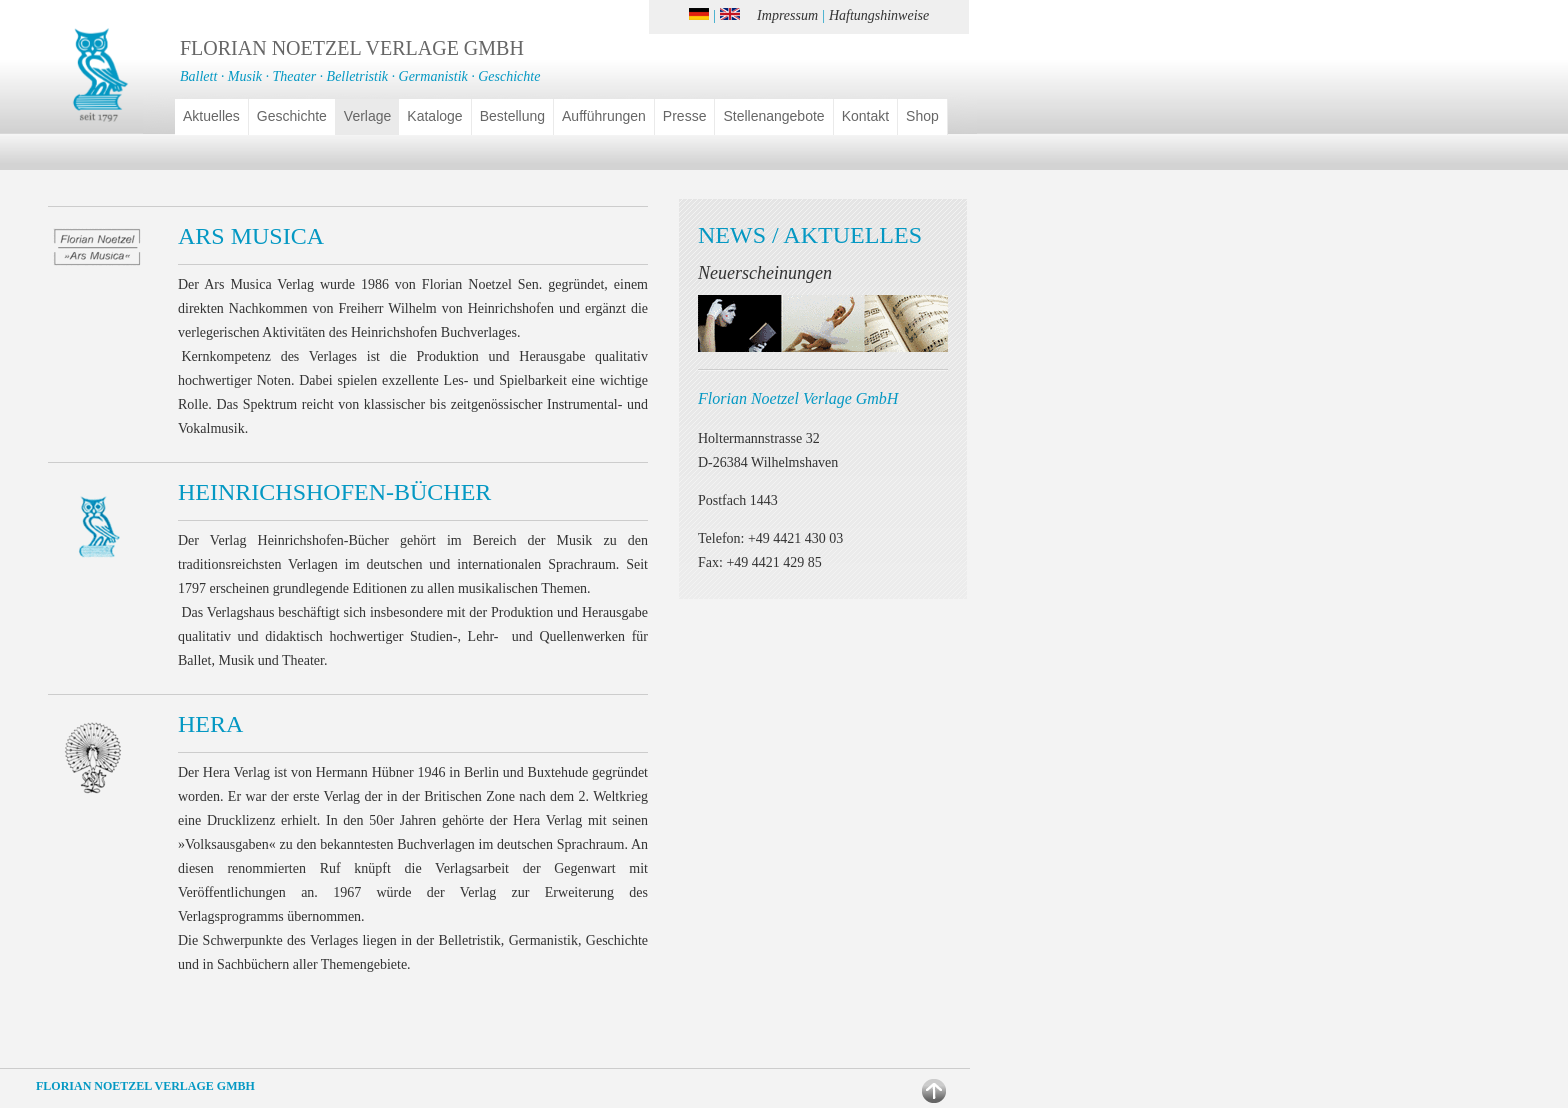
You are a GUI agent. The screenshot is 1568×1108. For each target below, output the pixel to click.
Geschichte (292, 116)
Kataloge (434, 116)
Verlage (367, 116)
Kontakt (865, 116)
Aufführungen (604, 116)
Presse (685, 116)
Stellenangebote (773, 116)
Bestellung (512, 116)
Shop (922, 116)
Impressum (787, 15)
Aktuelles (211, 116)
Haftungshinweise (879, 15)
